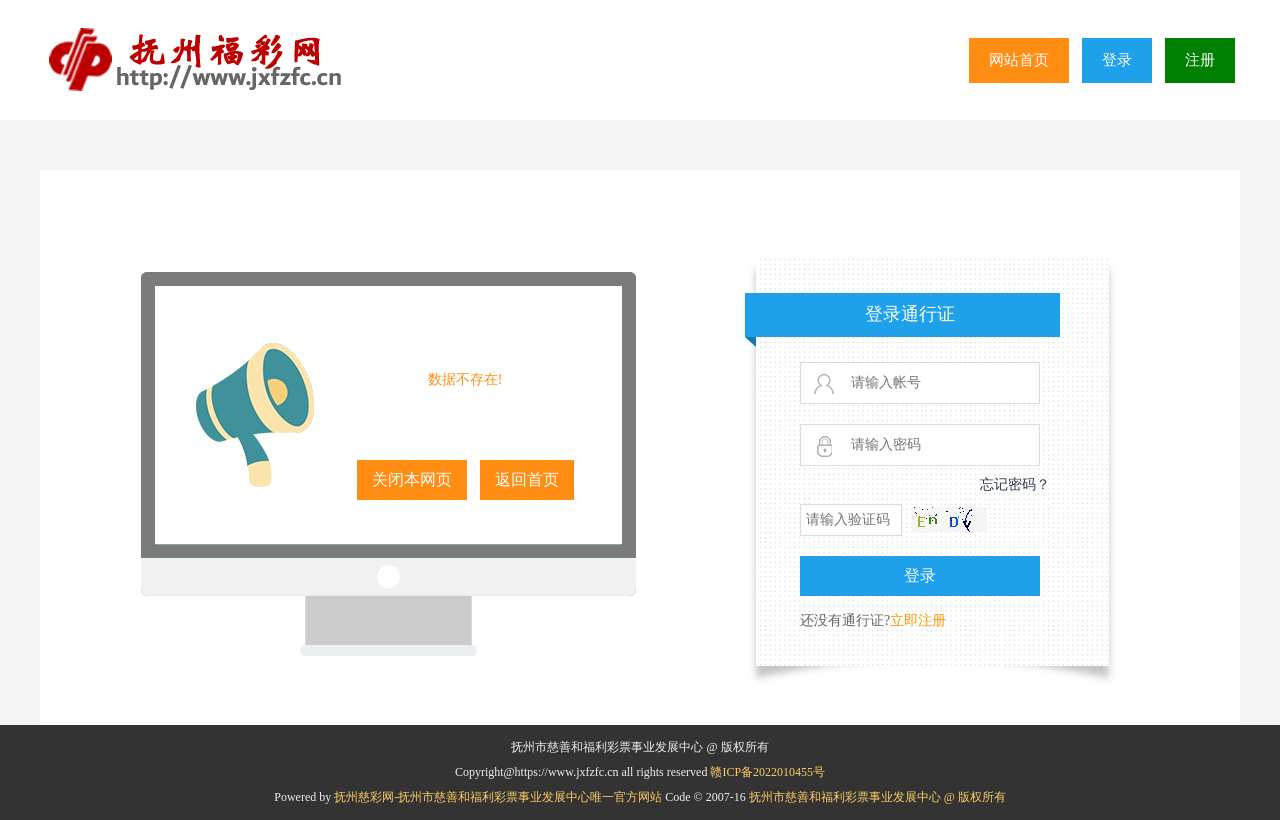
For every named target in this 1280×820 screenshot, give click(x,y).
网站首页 (1019, 60)
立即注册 (918, 620)
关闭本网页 (412, 479)
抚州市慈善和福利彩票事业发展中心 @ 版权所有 (877, 797)
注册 (1200, 60)
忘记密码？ (1015, 484)
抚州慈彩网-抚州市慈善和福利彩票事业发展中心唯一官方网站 (499, 797)
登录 (1117, 60)
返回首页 (527, 479)
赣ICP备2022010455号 (767, 772)
